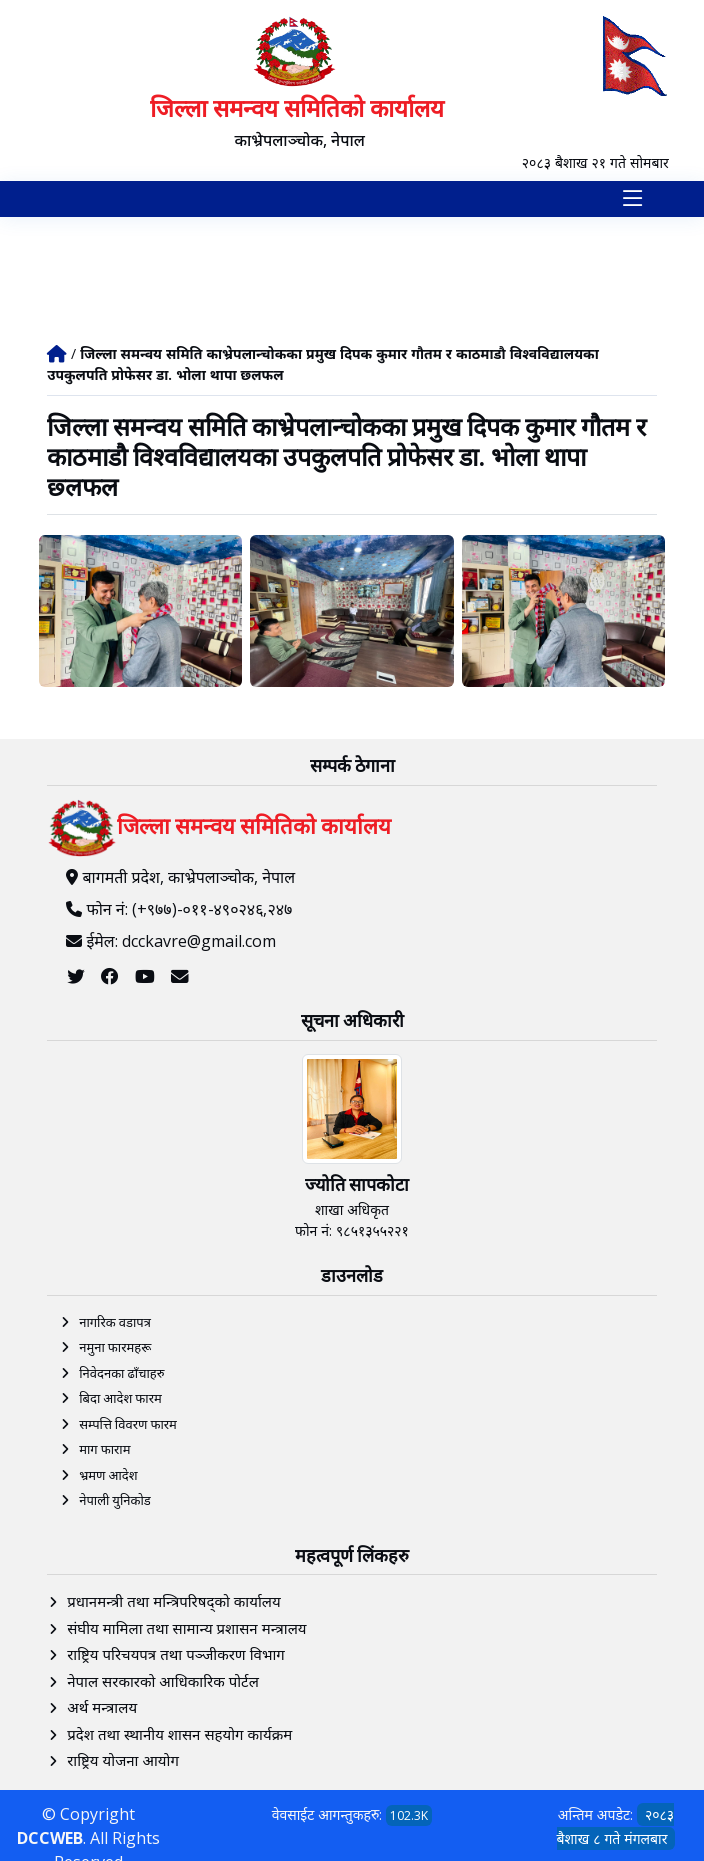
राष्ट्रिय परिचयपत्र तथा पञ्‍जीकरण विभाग (176, 1654)
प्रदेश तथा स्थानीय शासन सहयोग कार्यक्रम (179, 1734)
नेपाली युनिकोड (115, 1500)
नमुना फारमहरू (115, 1347)
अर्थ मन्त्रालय (102, 1707)
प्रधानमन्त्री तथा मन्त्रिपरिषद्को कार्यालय (173, 1601)
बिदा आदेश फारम (120, 1398)
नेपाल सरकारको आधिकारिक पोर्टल (163, 1681)
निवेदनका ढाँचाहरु (121, 1373)
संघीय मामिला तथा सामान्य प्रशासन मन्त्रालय (186, 1628)
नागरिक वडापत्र (115, 1322)
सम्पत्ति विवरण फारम (128, 1424)
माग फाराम (104, 1449)
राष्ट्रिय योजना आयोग (123, 1760)
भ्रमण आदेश (108, 1475)
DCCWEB (50, 1838)
